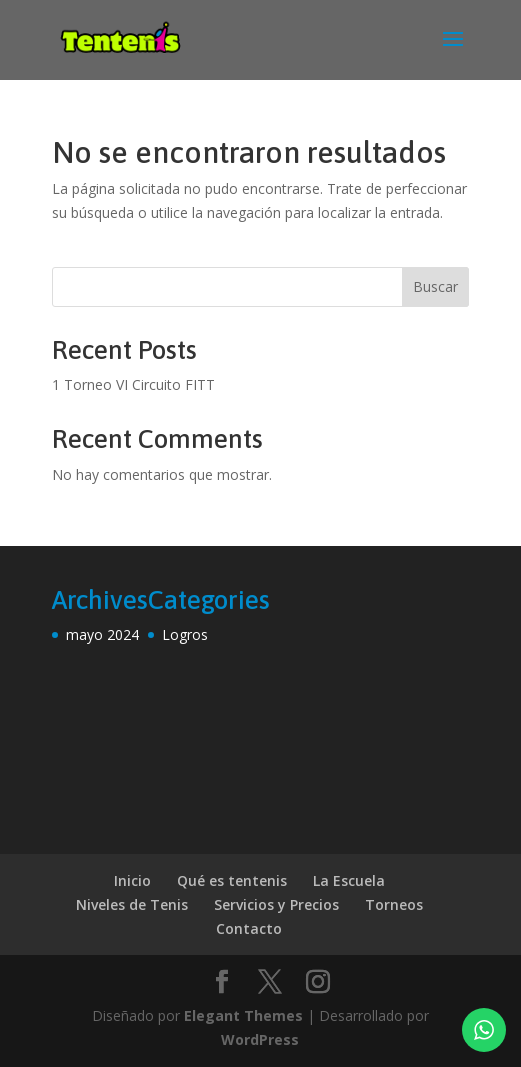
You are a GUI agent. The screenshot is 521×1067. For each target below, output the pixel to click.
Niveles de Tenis (132, 904)
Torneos (394, 904)
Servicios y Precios (276, 904)
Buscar (435, 286)
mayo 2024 (102, 634)
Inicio (132, 880)
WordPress (260, 1039)
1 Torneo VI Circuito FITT (133, 384)
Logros (185, 634)
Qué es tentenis (232, 880)
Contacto (249, 928)
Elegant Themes (243, 1015)
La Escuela (349, 880)
